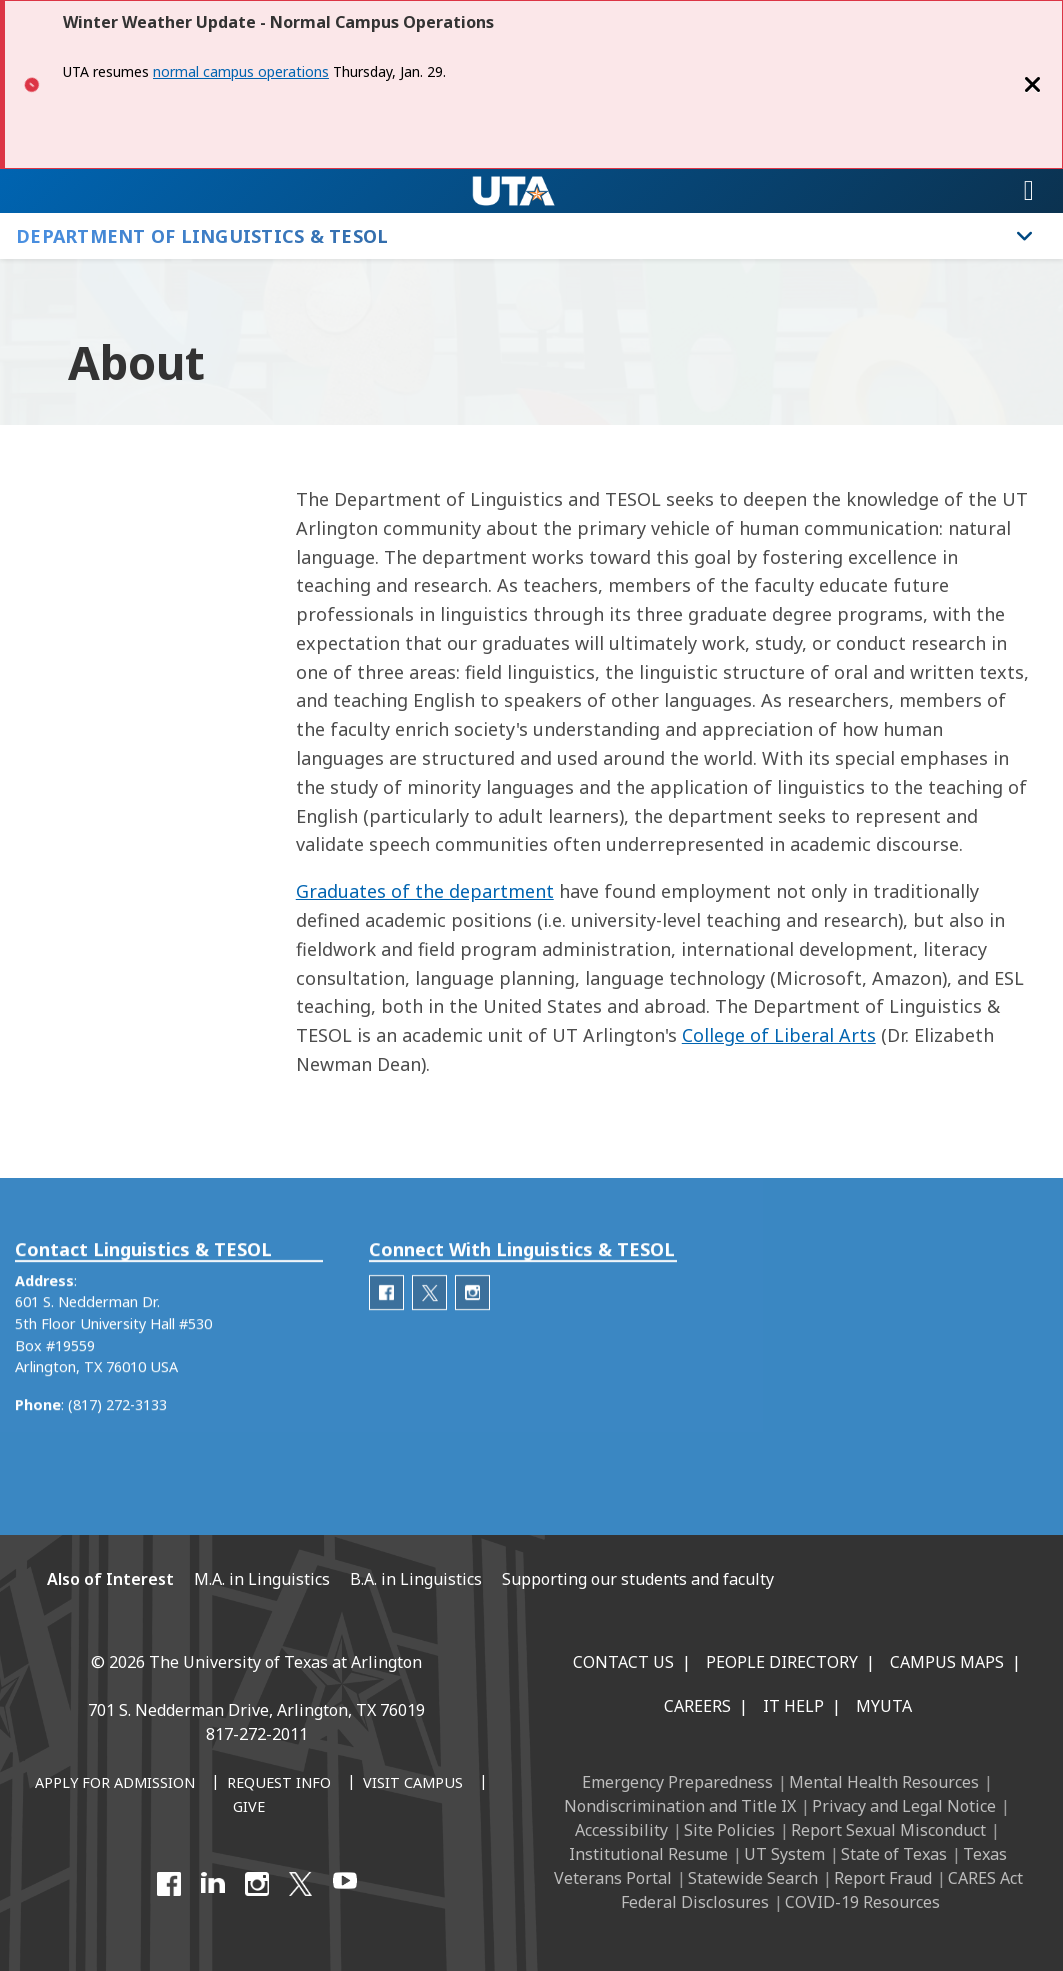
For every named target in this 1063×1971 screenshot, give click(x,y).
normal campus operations (241, 71)
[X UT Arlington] (301, 1884)
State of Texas (894, 1854)
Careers (697, 1706)
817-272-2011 (257, 1734)
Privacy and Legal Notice (904, 1806)
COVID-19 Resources (862, 1902)
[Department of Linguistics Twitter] (429, 1328)
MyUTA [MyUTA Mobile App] (884, 1706)
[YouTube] (345, 1884)
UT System (784, 1854)
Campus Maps (947, 1662)
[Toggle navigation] (1029, 191)
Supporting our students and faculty (638, 1579)
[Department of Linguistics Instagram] (472, 1328)
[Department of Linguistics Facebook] (386, 1328)
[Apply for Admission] (115, 1784)
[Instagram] (257, 1884)
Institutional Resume (648, 1854)
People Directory (782, 1662)
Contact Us (623, 1662)
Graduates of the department (425, 891)
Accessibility (621, 1830)
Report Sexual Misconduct (888, 1830)
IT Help (793, 1706)
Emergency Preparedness (677, 1782)
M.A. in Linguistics (262, 1579)
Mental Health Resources (884, 1782)
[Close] (1033, 84)
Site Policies (729, 1830)
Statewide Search (753, 1878)
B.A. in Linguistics (416, 1579)
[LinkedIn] (213, 1884)
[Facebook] (169, 1884)
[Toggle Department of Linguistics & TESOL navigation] (1025, 236)
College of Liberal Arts (779, 1035)
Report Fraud (883, 1878)
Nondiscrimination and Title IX (680, 1806)
